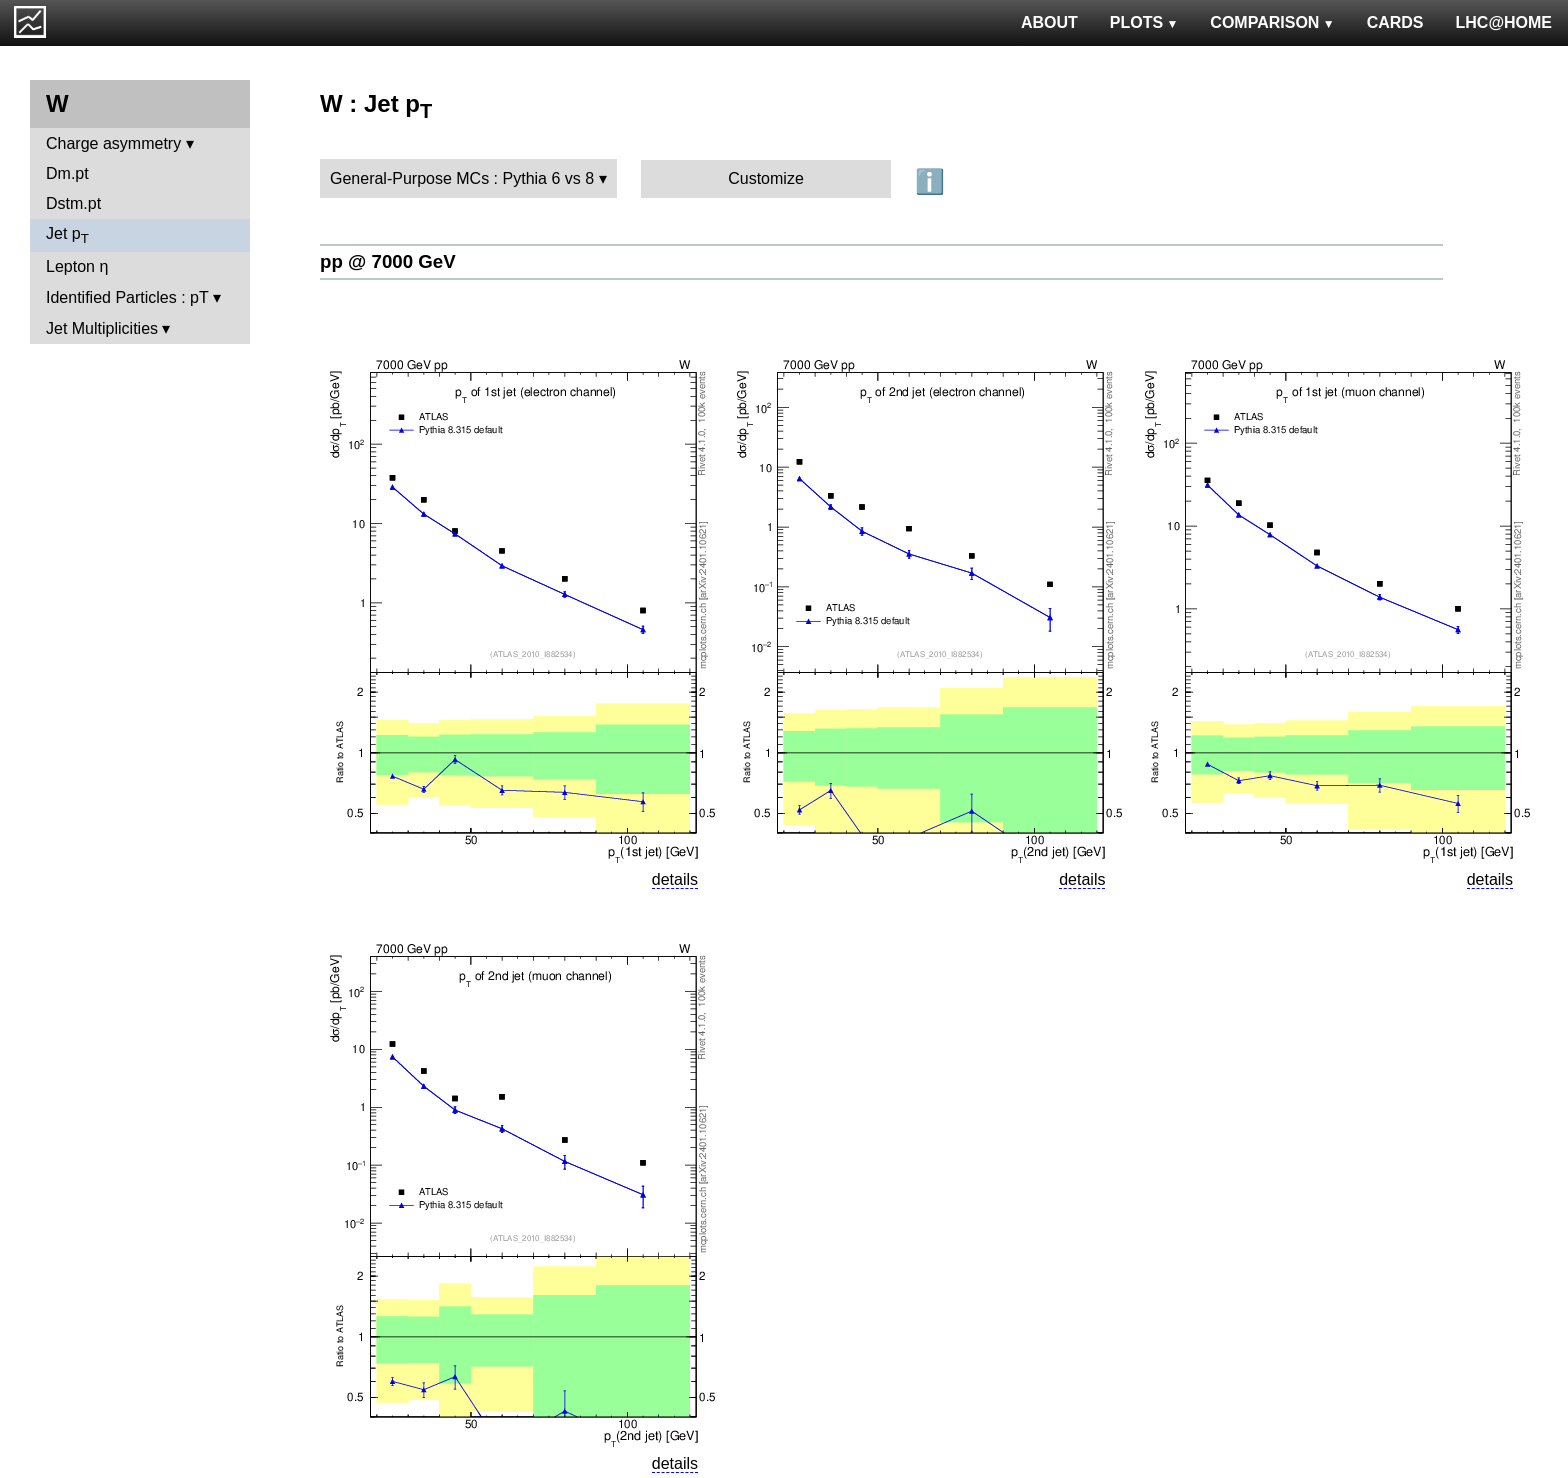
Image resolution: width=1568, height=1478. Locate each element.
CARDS (1395, 22)
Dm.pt (67, 173)
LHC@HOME (1504, 22)
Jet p (67, 235)
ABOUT (1049, 22)
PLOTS (1144, 22)
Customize (766, 178)
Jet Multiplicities (102, 328)
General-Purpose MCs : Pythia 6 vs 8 (462, 178)
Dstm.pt (73, 203)
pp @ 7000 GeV (388, 261)
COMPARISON (1272, 22)
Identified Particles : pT (127, 297)
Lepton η (77, 266)
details (675, 879)
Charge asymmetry (113, 143)
